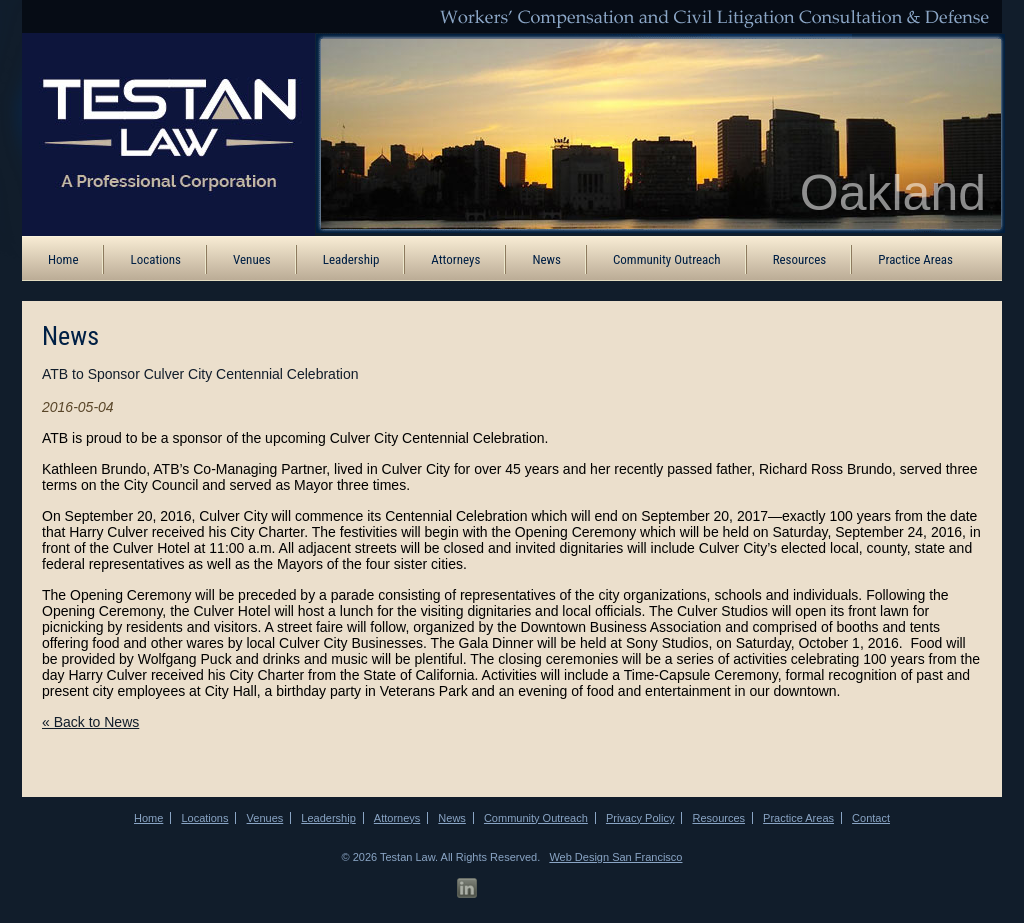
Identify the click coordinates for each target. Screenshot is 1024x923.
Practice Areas (915, 259)
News (546, 259)
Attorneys (455, 259)
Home (63, 259)
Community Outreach (667, 259)
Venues (252, 259)
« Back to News (90, 722)
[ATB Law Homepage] (155, 133)
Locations (155, 259)
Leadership (351, 259)
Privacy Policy (640, 818)
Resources (800, 259)
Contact (871, 818)
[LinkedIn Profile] (467, 888)
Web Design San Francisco (615, 857)
